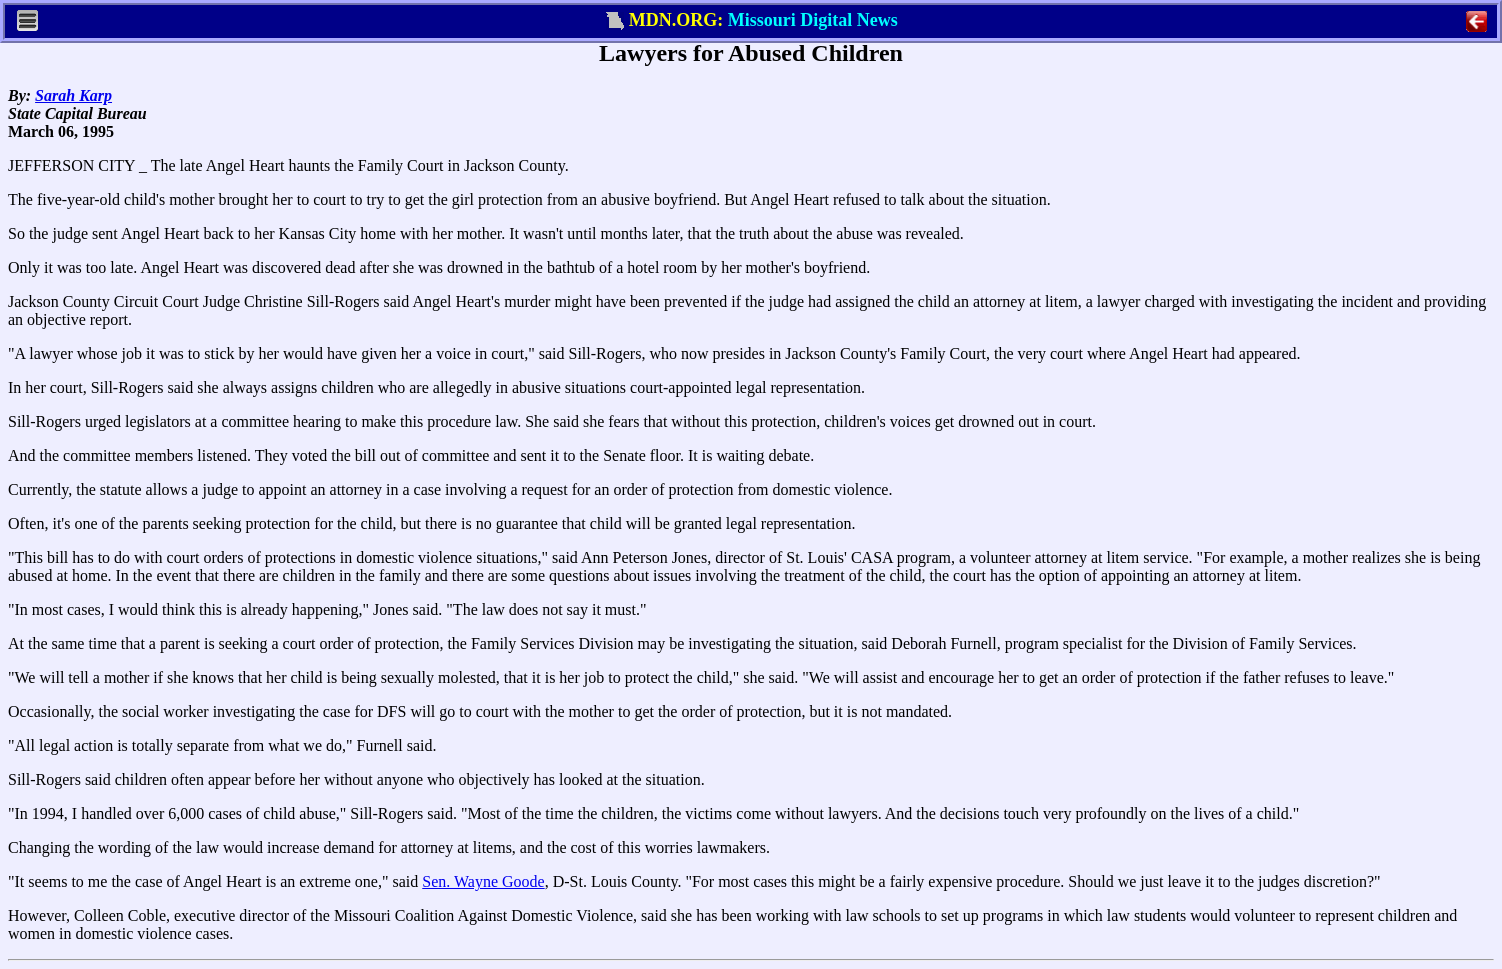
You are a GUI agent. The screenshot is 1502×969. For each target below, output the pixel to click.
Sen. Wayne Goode (483, 881)
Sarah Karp (73, 95)
